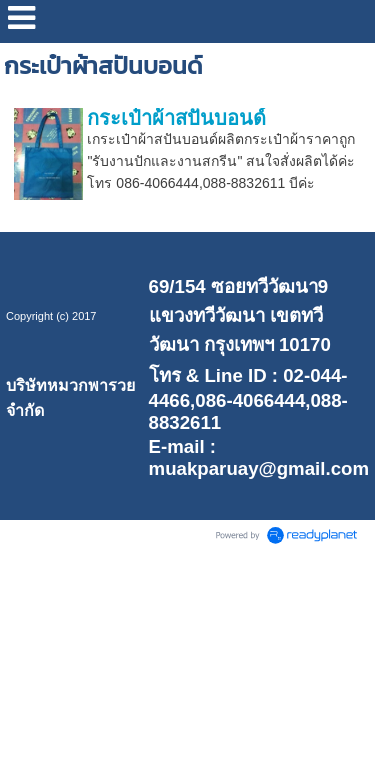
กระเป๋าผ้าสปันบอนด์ (176, 118)
